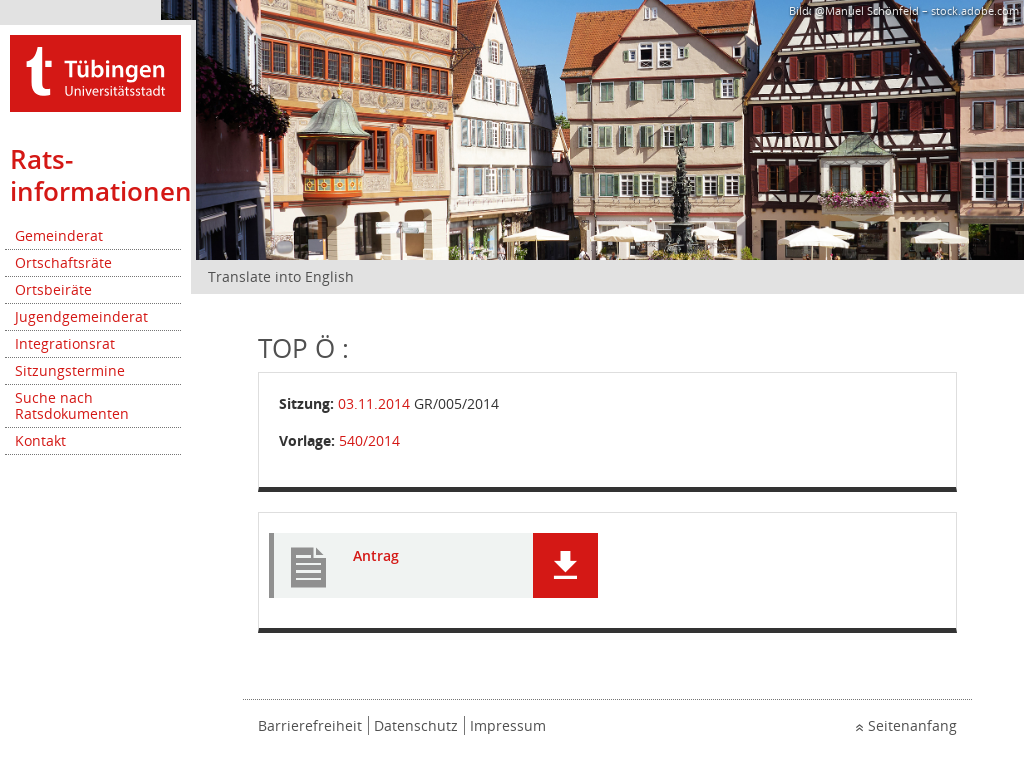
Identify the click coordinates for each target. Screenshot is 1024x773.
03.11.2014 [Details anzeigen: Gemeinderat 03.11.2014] (374, 403)
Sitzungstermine (70, 370)
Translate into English (281, 276)
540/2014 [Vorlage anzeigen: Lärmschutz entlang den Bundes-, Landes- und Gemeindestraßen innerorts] (369, 440)
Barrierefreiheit (310, 725)
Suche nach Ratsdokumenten (72, 405)
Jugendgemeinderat (81, 316)
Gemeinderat (59, 235)
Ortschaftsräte (63, 262)
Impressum (508, 725)
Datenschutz (416, 725)
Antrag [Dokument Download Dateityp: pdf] (376, 556)
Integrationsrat (65, 343)
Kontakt (40, 440)
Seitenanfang (912, 725)
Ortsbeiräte (53, 289)
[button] (565, 565)
